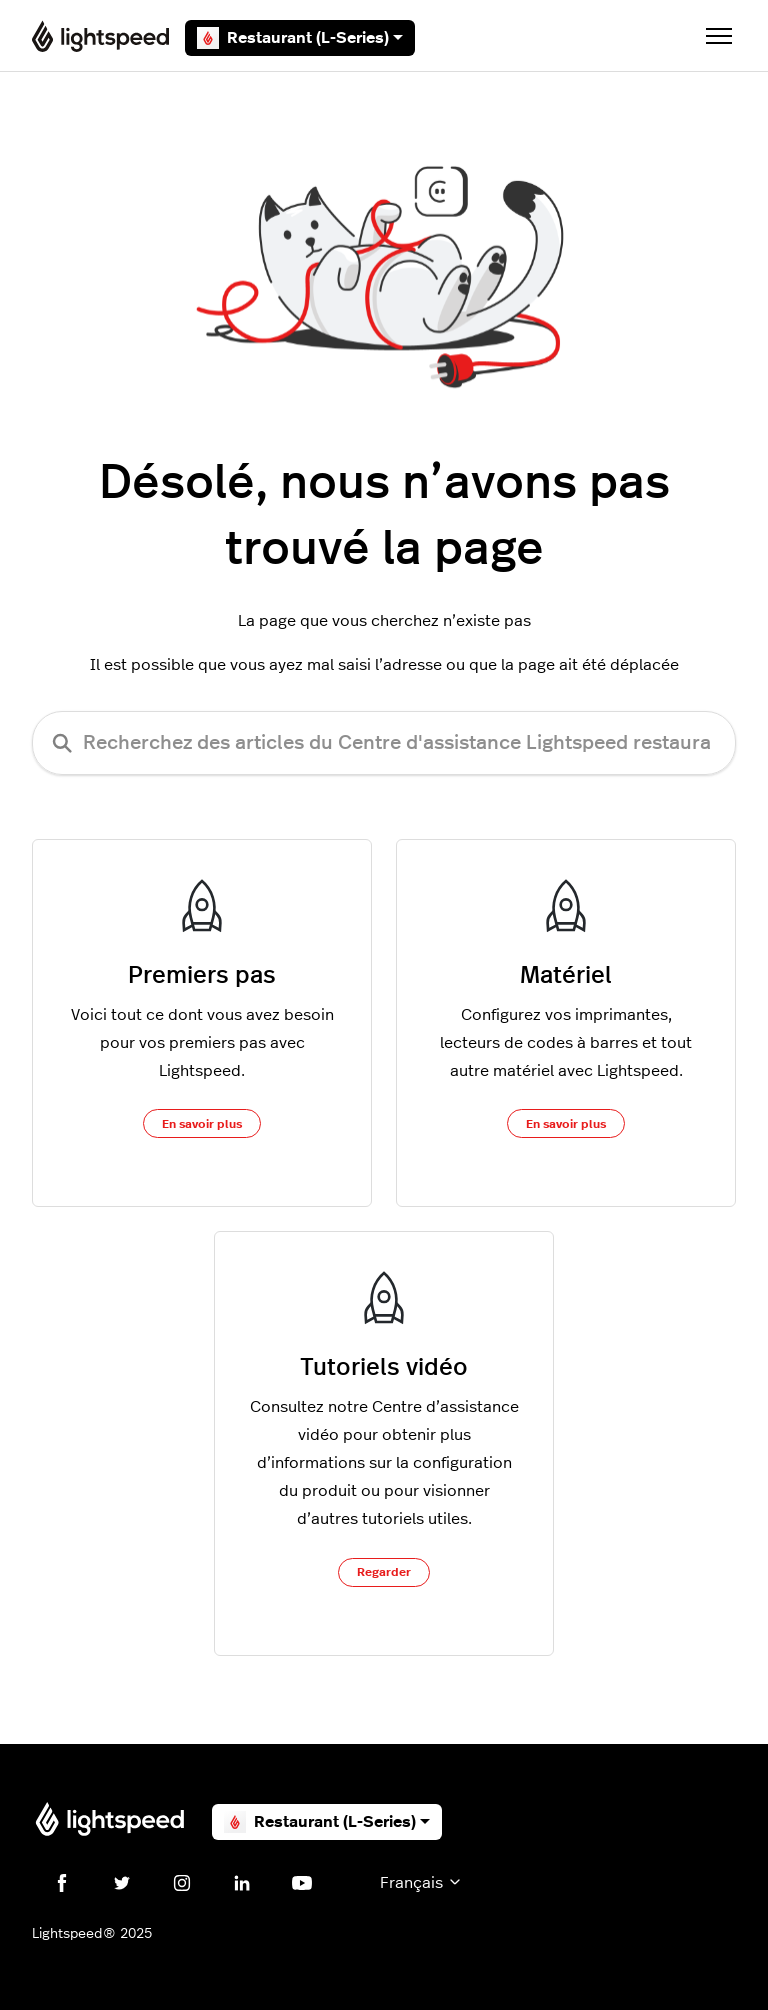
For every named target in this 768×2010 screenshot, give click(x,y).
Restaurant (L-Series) (300, 38)
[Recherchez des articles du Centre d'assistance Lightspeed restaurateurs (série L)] (384, 743)
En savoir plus (202, 1124)
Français (421, 1882)
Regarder (384, 1572)
